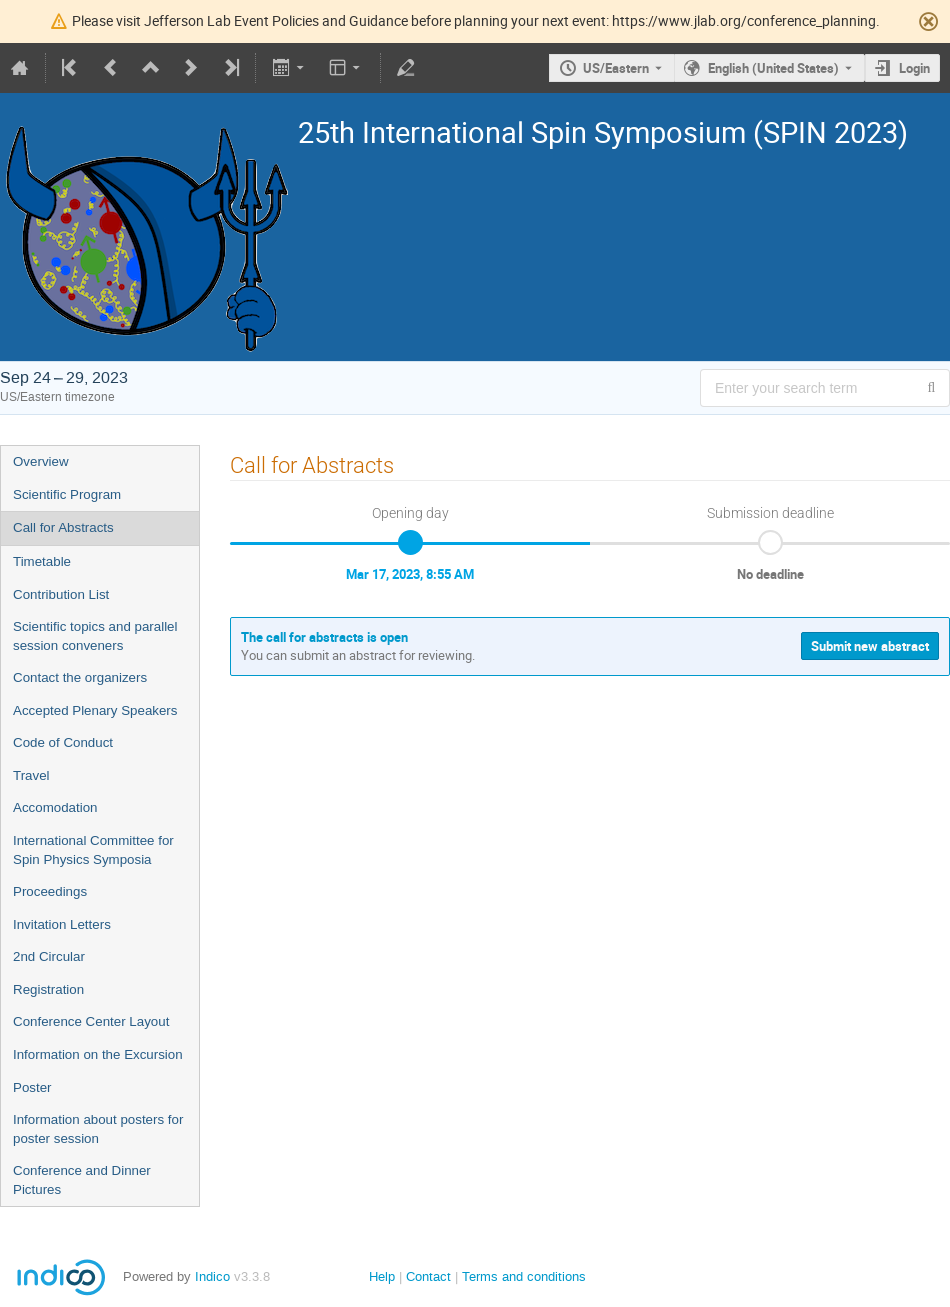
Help (382, 1276)
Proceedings (50, 891)
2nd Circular (49, 956)
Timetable (42, 561)
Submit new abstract (870, 646)
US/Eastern (616, 68)
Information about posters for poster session (98, 1129)
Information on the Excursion (98, 1054)
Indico (212, 1276)
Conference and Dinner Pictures (82, 1180)
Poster (32, 1087)
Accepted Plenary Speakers (95, 710)
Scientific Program (67, 494)
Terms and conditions (524, 1276)
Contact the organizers (80, 677)
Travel (31, 775)
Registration (48, 989)
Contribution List (61, 594)
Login (914, 68)
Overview (41, 461)
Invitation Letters (62, 924)
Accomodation (55, 807)
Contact (428, 1276)
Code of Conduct (63, 742)
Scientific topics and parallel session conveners (95, 636)
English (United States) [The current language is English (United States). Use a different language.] (773, 68)
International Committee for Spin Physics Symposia (93, 850)
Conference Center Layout (91, 1021)
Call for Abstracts (63, 527)
